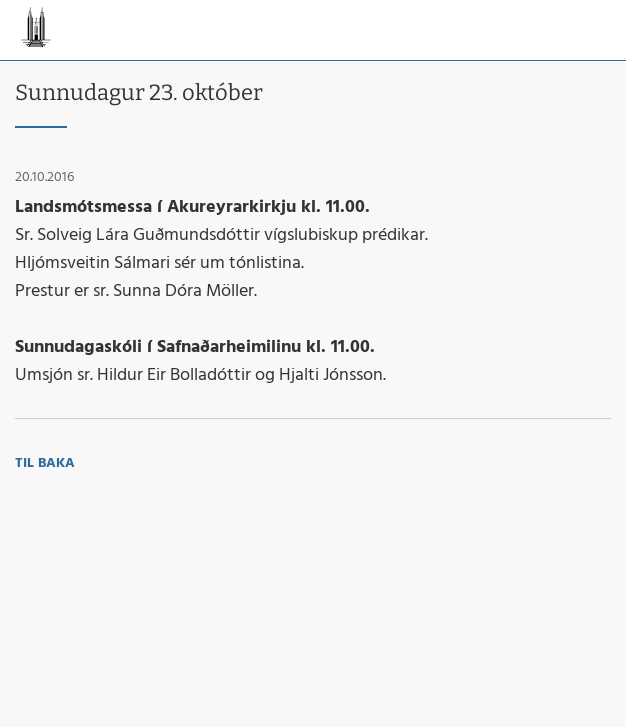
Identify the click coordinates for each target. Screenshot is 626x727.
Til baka (45, 463)
